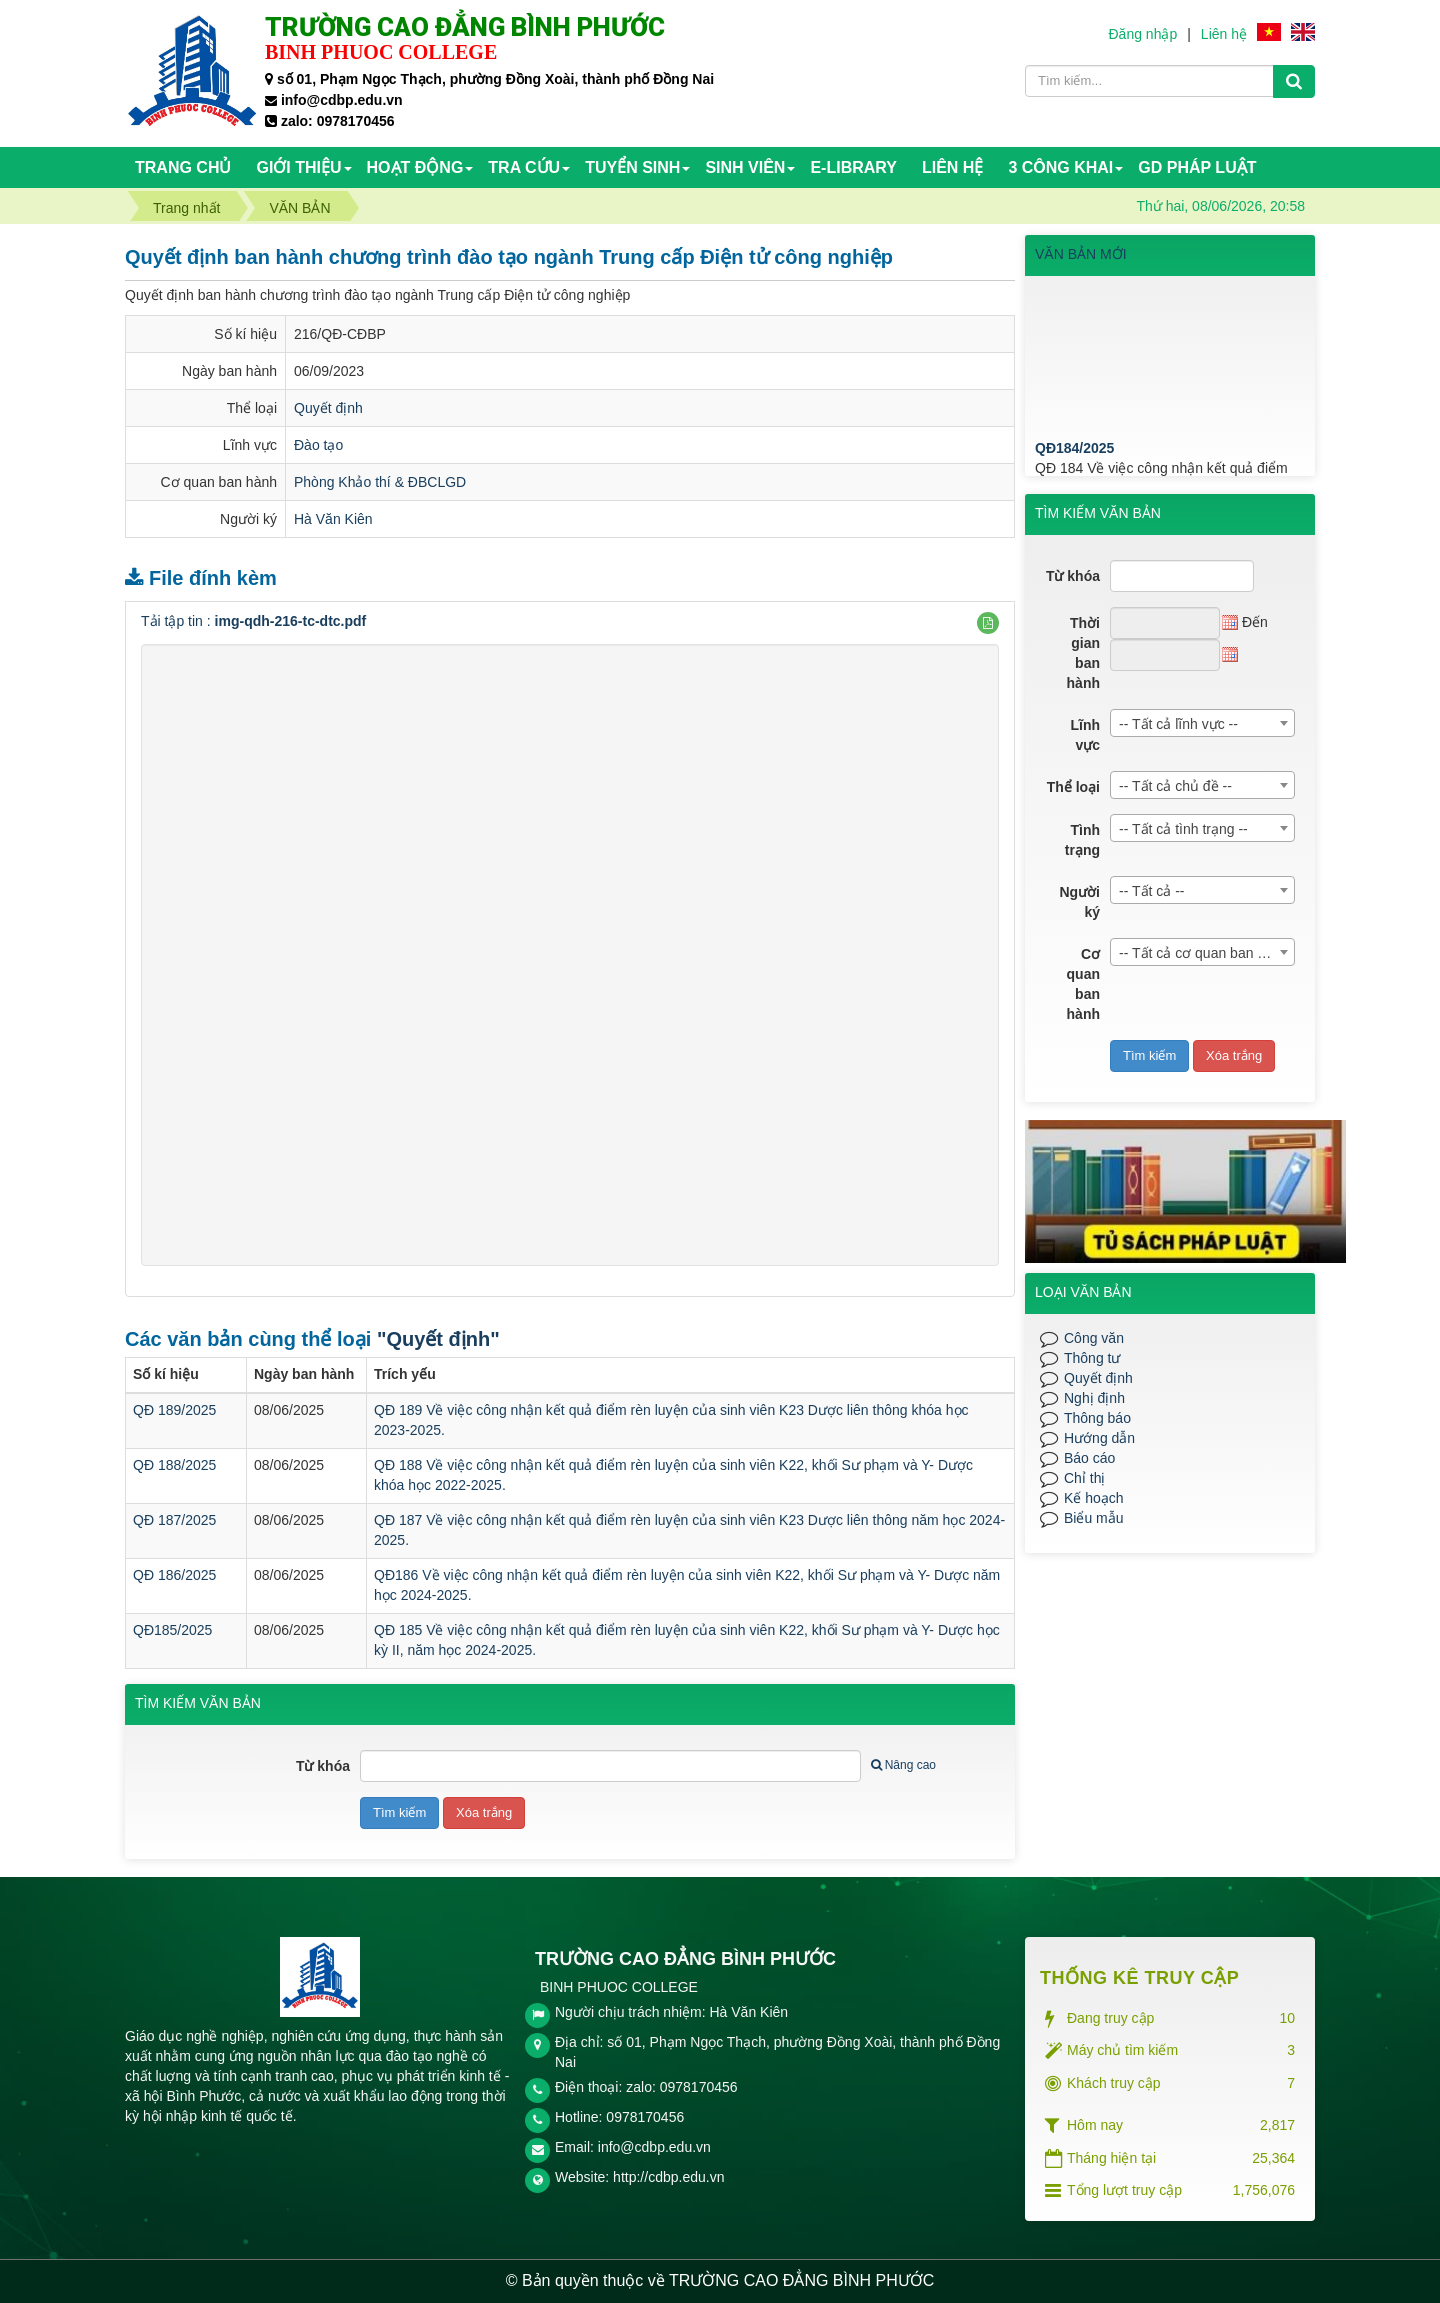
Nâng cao (903, 1765)
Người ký (1079, 902)
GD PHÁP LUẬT (1197, 167)
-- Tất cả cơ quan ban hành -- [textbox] (1206, 953)
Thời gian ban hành (1083, 653)
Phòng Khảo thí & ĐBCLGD (380, 482)
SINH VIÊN (745, 167)
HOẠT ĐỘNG (415, 167)
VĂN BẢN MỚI (1081, 254)
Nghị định (1094, 1398)
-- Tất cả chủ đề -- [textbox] (1175, 786)
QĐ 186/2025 (174, 1575)
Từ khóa (323, 1766)
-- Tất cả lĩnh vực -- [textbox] (1178, 724)
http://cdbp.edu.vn (668, 2177)
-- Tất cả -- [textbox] (1152, 891)
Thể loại (1073, 787)
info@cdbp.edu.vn (654, 2147)
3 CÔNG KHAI (1060, 167)
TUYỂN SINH (632, 167)
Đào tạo (318, 445)
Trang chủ (183, 167)
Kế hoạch (1094, 1498)
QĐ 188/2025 (174, 1465)
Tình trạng (1082, 840)
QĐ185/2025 (172, 1630)
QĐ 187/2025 (174, 1520)
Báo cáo (1089, 1458)
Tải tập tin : (253, 621)
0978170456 (645, 2117)
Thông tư (1092, 1358)
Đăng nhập (1142, 34)
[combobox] (1202, 723)
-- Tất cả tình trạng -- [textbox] (1183, 829)
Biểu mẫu (1094, 1518)
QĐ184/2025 (1074, 474)
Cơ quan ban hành (1083, 984)
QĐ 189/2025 (174, 1410)
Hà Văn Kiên (333, 519)
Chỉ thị (1084, 1478)
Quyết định (328, 408)
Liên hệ (1224, 34)
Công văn (1094, 1338)
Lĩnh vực (1085, 735)
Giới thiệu (298, 167)
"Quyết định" (438, 1339)
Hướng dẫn (1099, 1438)
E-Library (853, 167)
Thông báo (1097, 1418)
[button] (988, 623)
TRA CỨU (524, 167)
